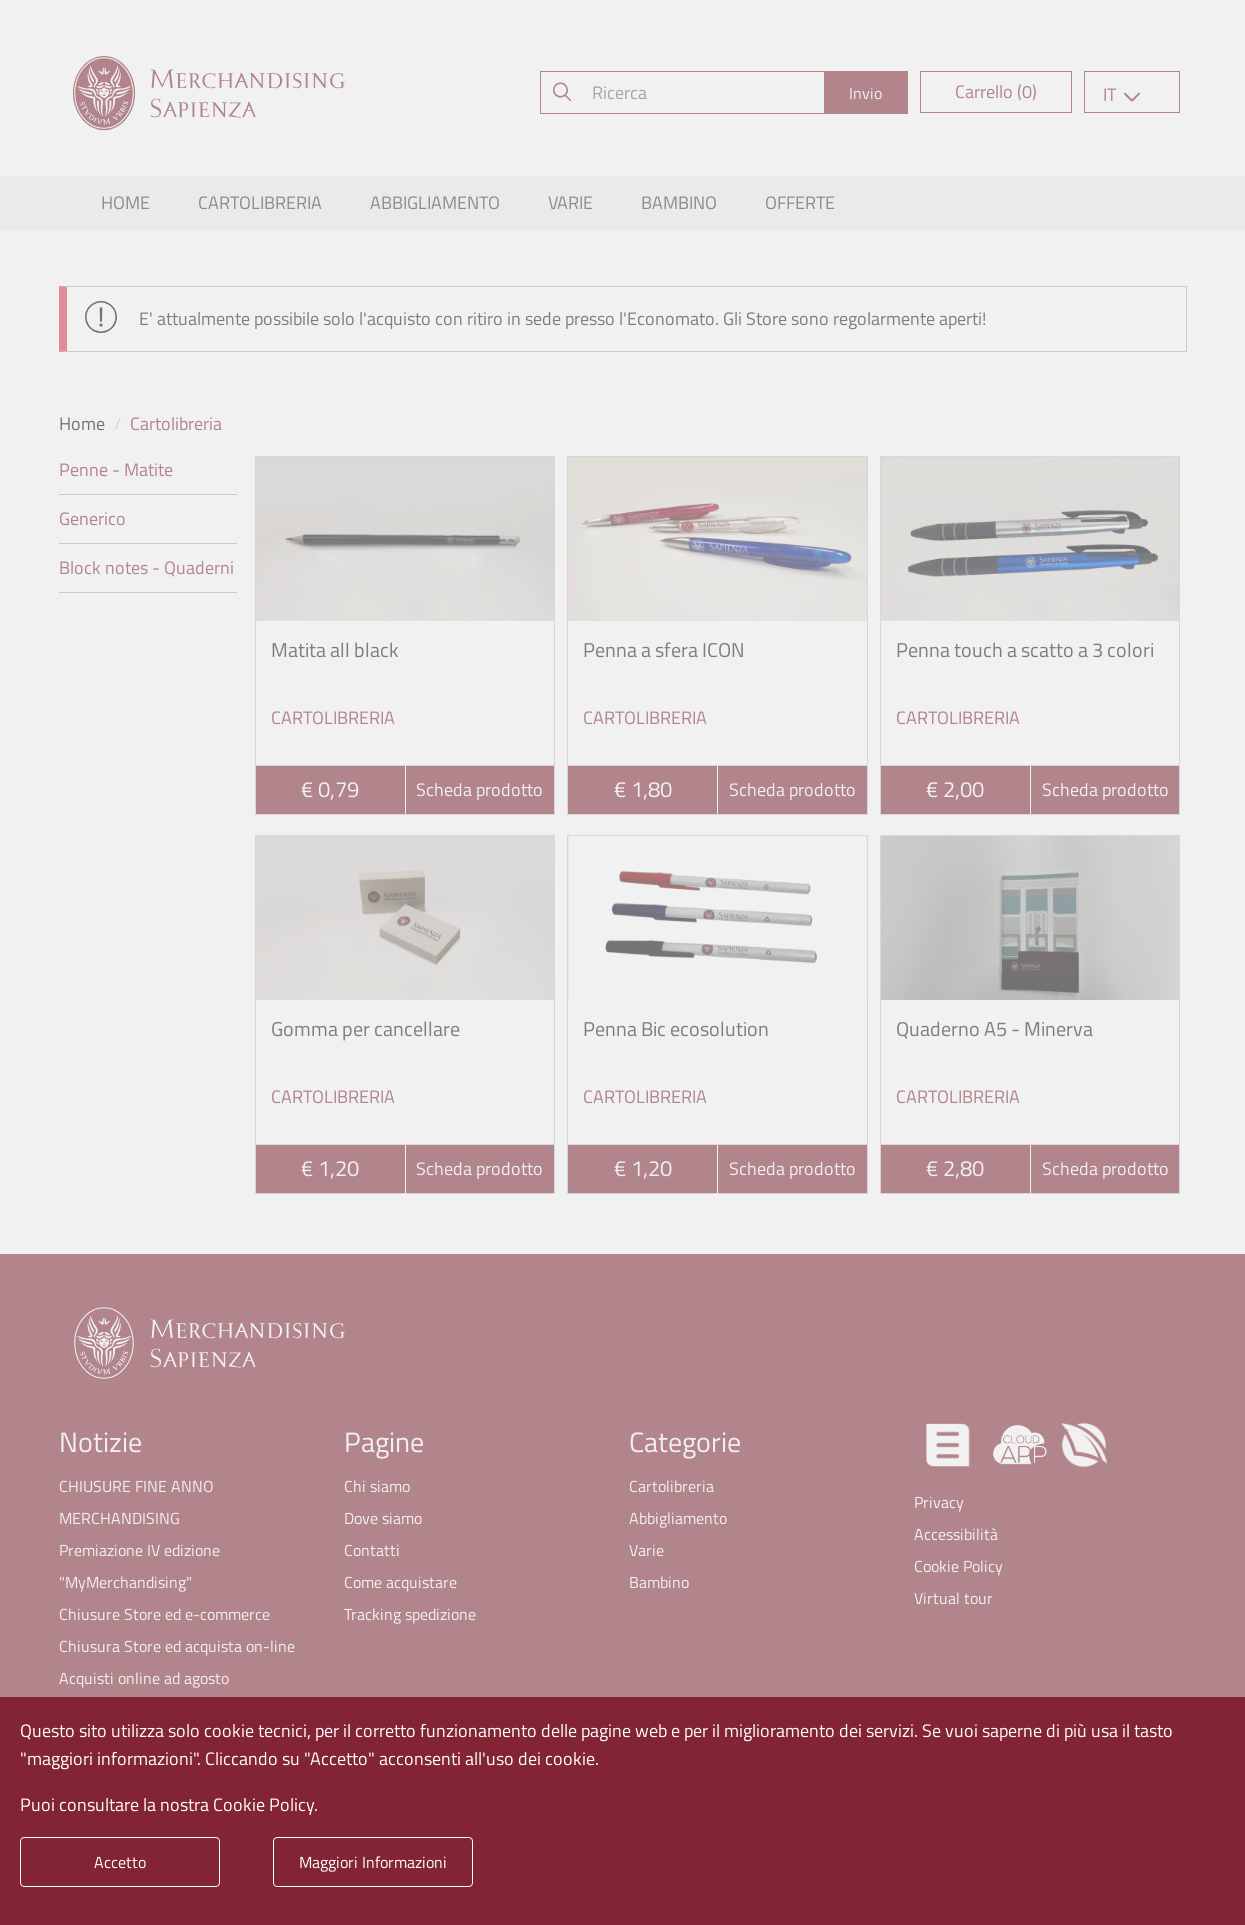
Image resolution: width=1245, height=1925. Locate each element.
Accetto (120, 1862)
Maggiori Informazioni (373, 1862)
